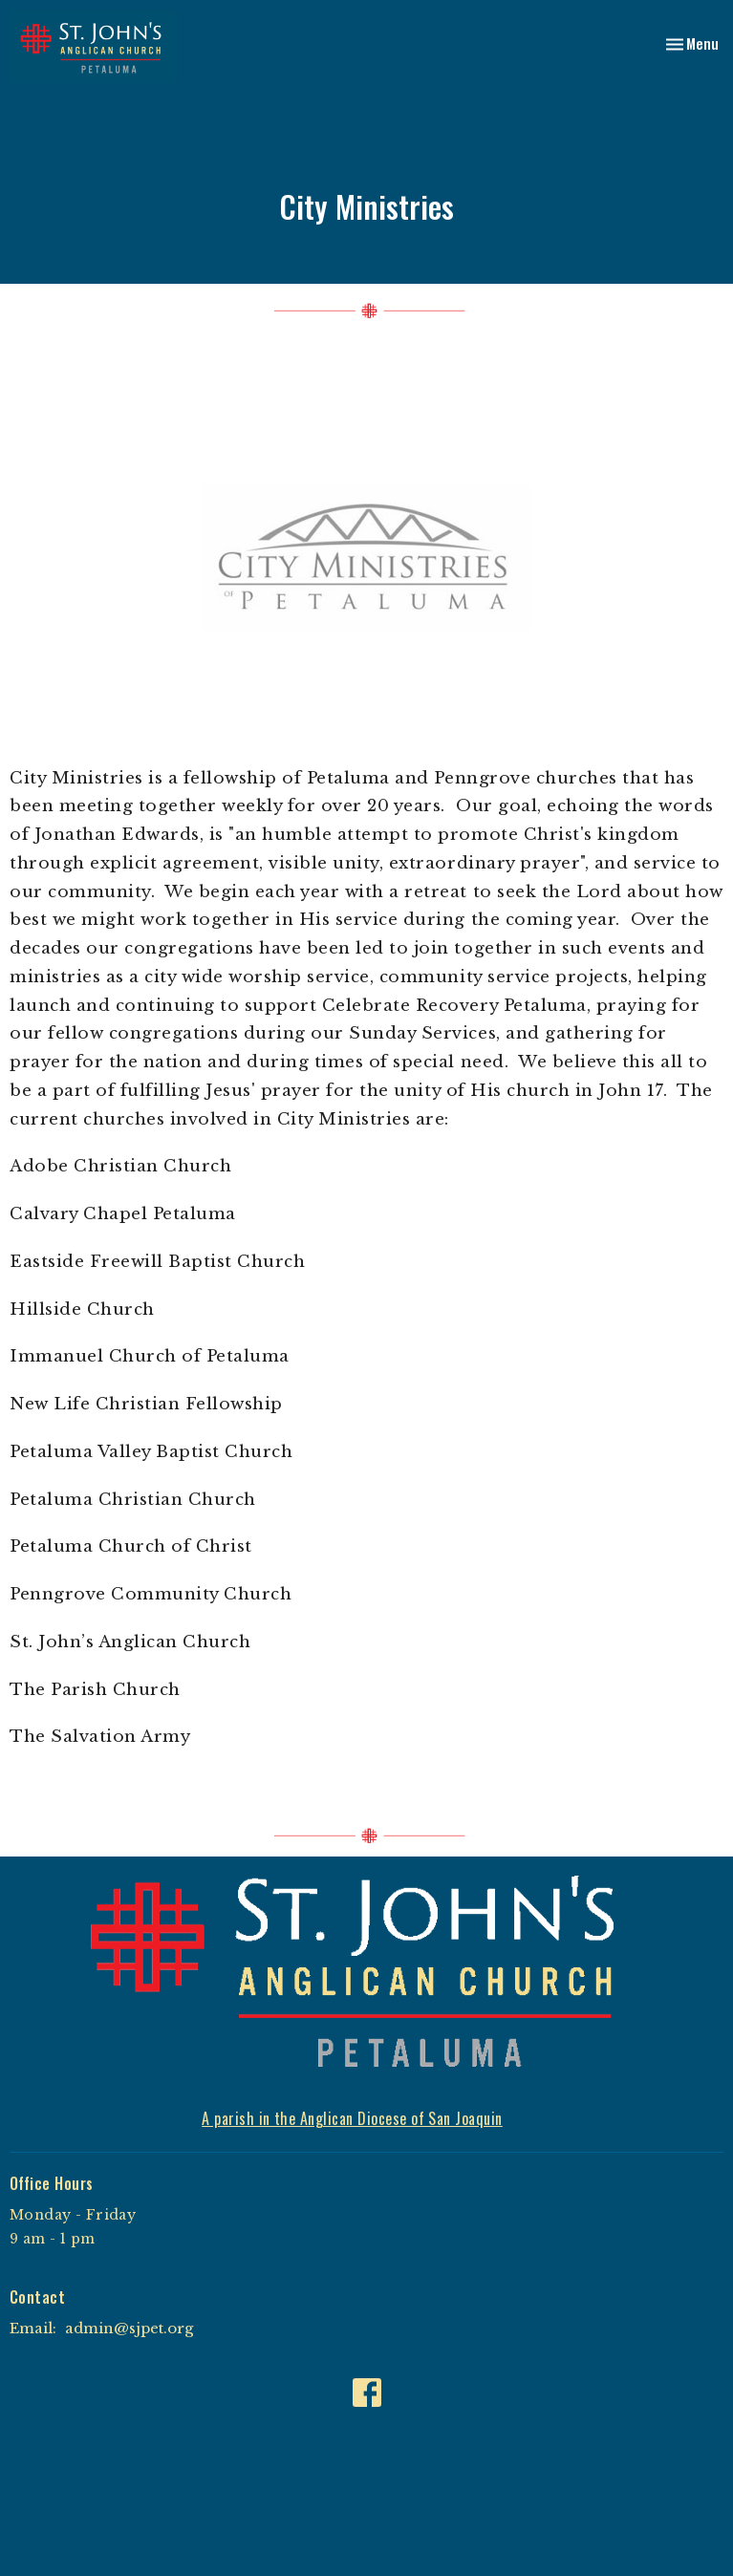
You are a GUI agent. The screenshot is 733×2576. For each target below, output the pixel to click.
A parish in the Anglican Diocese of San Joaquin (352, 2118)
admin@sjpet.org (129, 2328)
